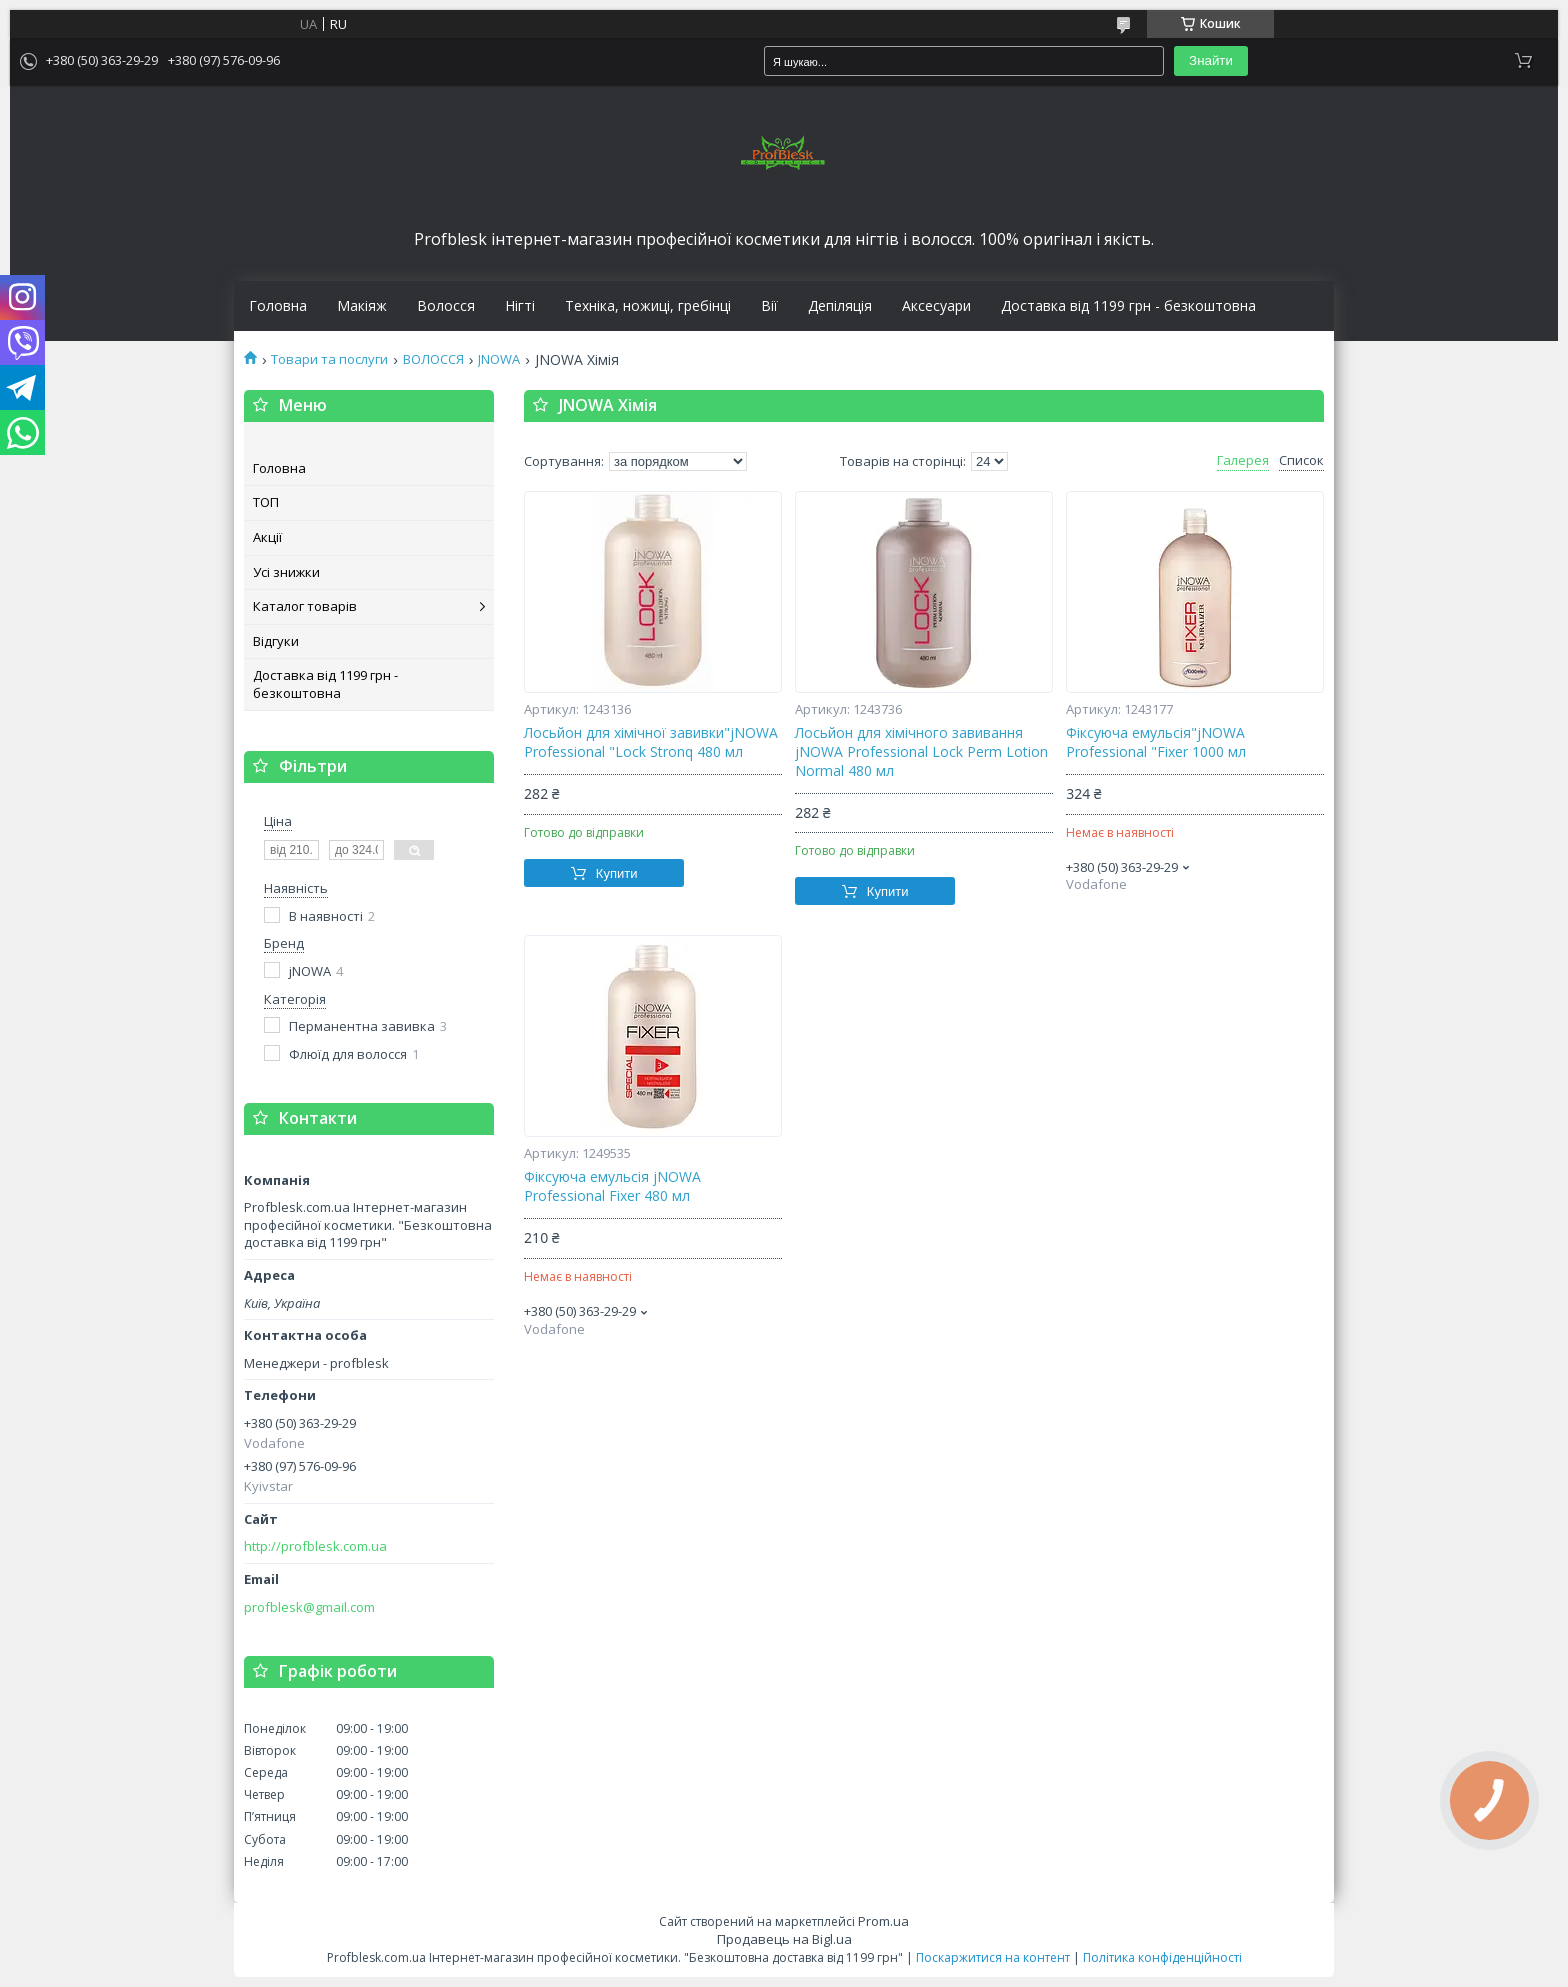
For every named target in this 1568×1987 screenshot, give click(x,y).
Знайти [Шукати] (1211, 60)
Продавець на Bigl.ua (784, 1939)
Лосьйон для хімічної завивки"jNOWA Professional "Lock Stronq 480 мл (651, 742)
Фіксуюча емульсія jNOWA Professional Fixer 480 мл (612, 1186)
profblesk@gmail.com (309, 1607)
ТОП (266, 502)
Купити (617, 873)
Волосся (446, 306)
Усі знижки (286, 572)
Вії (769, 306)
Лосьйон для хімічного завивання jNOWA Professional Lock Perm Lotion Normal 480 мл (921, 752)
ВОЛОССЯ (433, 359)
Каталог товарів (305, 606)
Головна (278, 306)
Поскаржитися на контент (993, 1957)
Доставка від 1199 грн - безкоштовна (1128, 306)
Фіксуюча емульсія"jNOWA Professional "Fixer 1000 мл (1156, 742)
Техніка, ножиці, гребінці (648, 306)
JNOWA (499, 359)
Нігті (520, 306)
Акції (267, 537)
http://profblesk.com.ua (315, 1546)
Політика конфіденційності (1162, 1957)
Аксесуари (936, 306)
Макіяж (362, 306)
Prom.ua (883, 1921)
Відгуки (276, 641)
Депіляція (840, 306)
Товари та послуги (329, 359)
